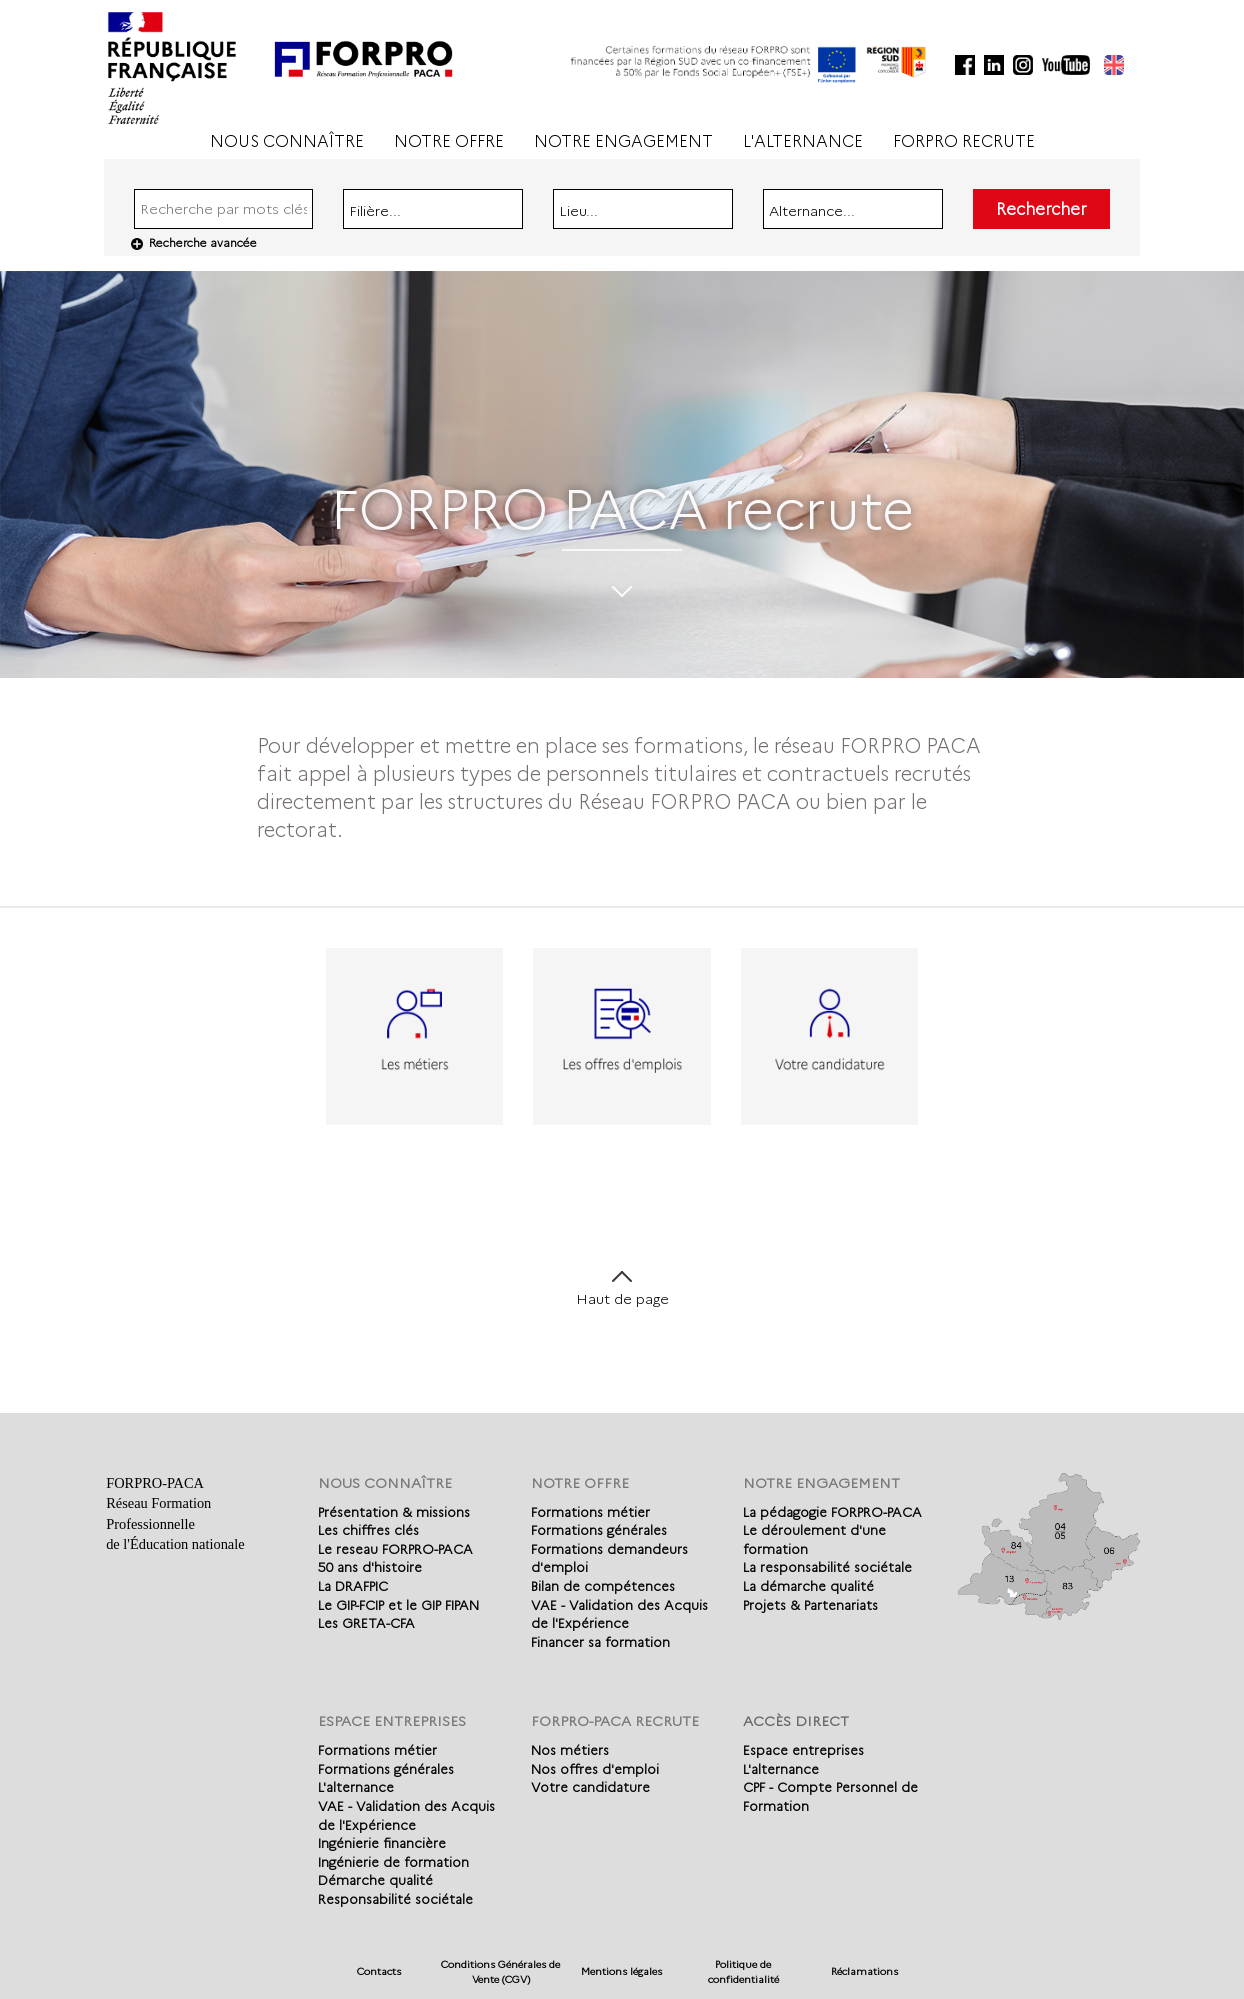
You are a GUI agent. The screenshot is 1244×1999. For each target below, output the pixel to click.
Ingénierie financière (382, 1843)
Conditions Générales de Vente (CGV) (500, 1971)
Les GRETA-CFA (366, 1623)
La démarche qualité (808, 1586)
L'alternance (356, 1787)
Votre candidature (590, 1787)
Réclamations (864, 1971)
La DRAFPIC (353, 1586)
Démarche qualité (375, 1880)
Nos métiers (570, 1750)
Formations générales (599, 1530)
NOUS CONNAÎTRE (287, 141)
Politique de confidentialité (743, 1971)
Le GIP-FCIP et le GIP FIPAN (398, 1605)
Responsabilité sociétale (395, 1899)
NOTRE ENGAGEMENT (623, 141)
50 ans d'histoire (370, 1567)
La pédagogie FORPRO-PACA (832, 1512)
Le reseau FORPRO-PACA (395, 1549)
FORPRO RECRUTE (964, 141)
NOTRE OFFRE (449, 141)
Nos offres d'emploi (595, 1769)
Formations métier (590, 1512)
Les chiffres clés (368, 1530)
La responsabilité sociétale (827, 1567)
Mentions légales (621, 1971)
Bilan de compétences (603, 1586)
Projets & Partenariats (810, 1605)
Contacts (379, 1971)
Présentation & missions (394, 1512)
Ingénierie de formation (393, 1862)
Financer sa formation (600, 1642)
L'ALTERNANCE (803, 141)
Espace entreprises (803, 1750)
